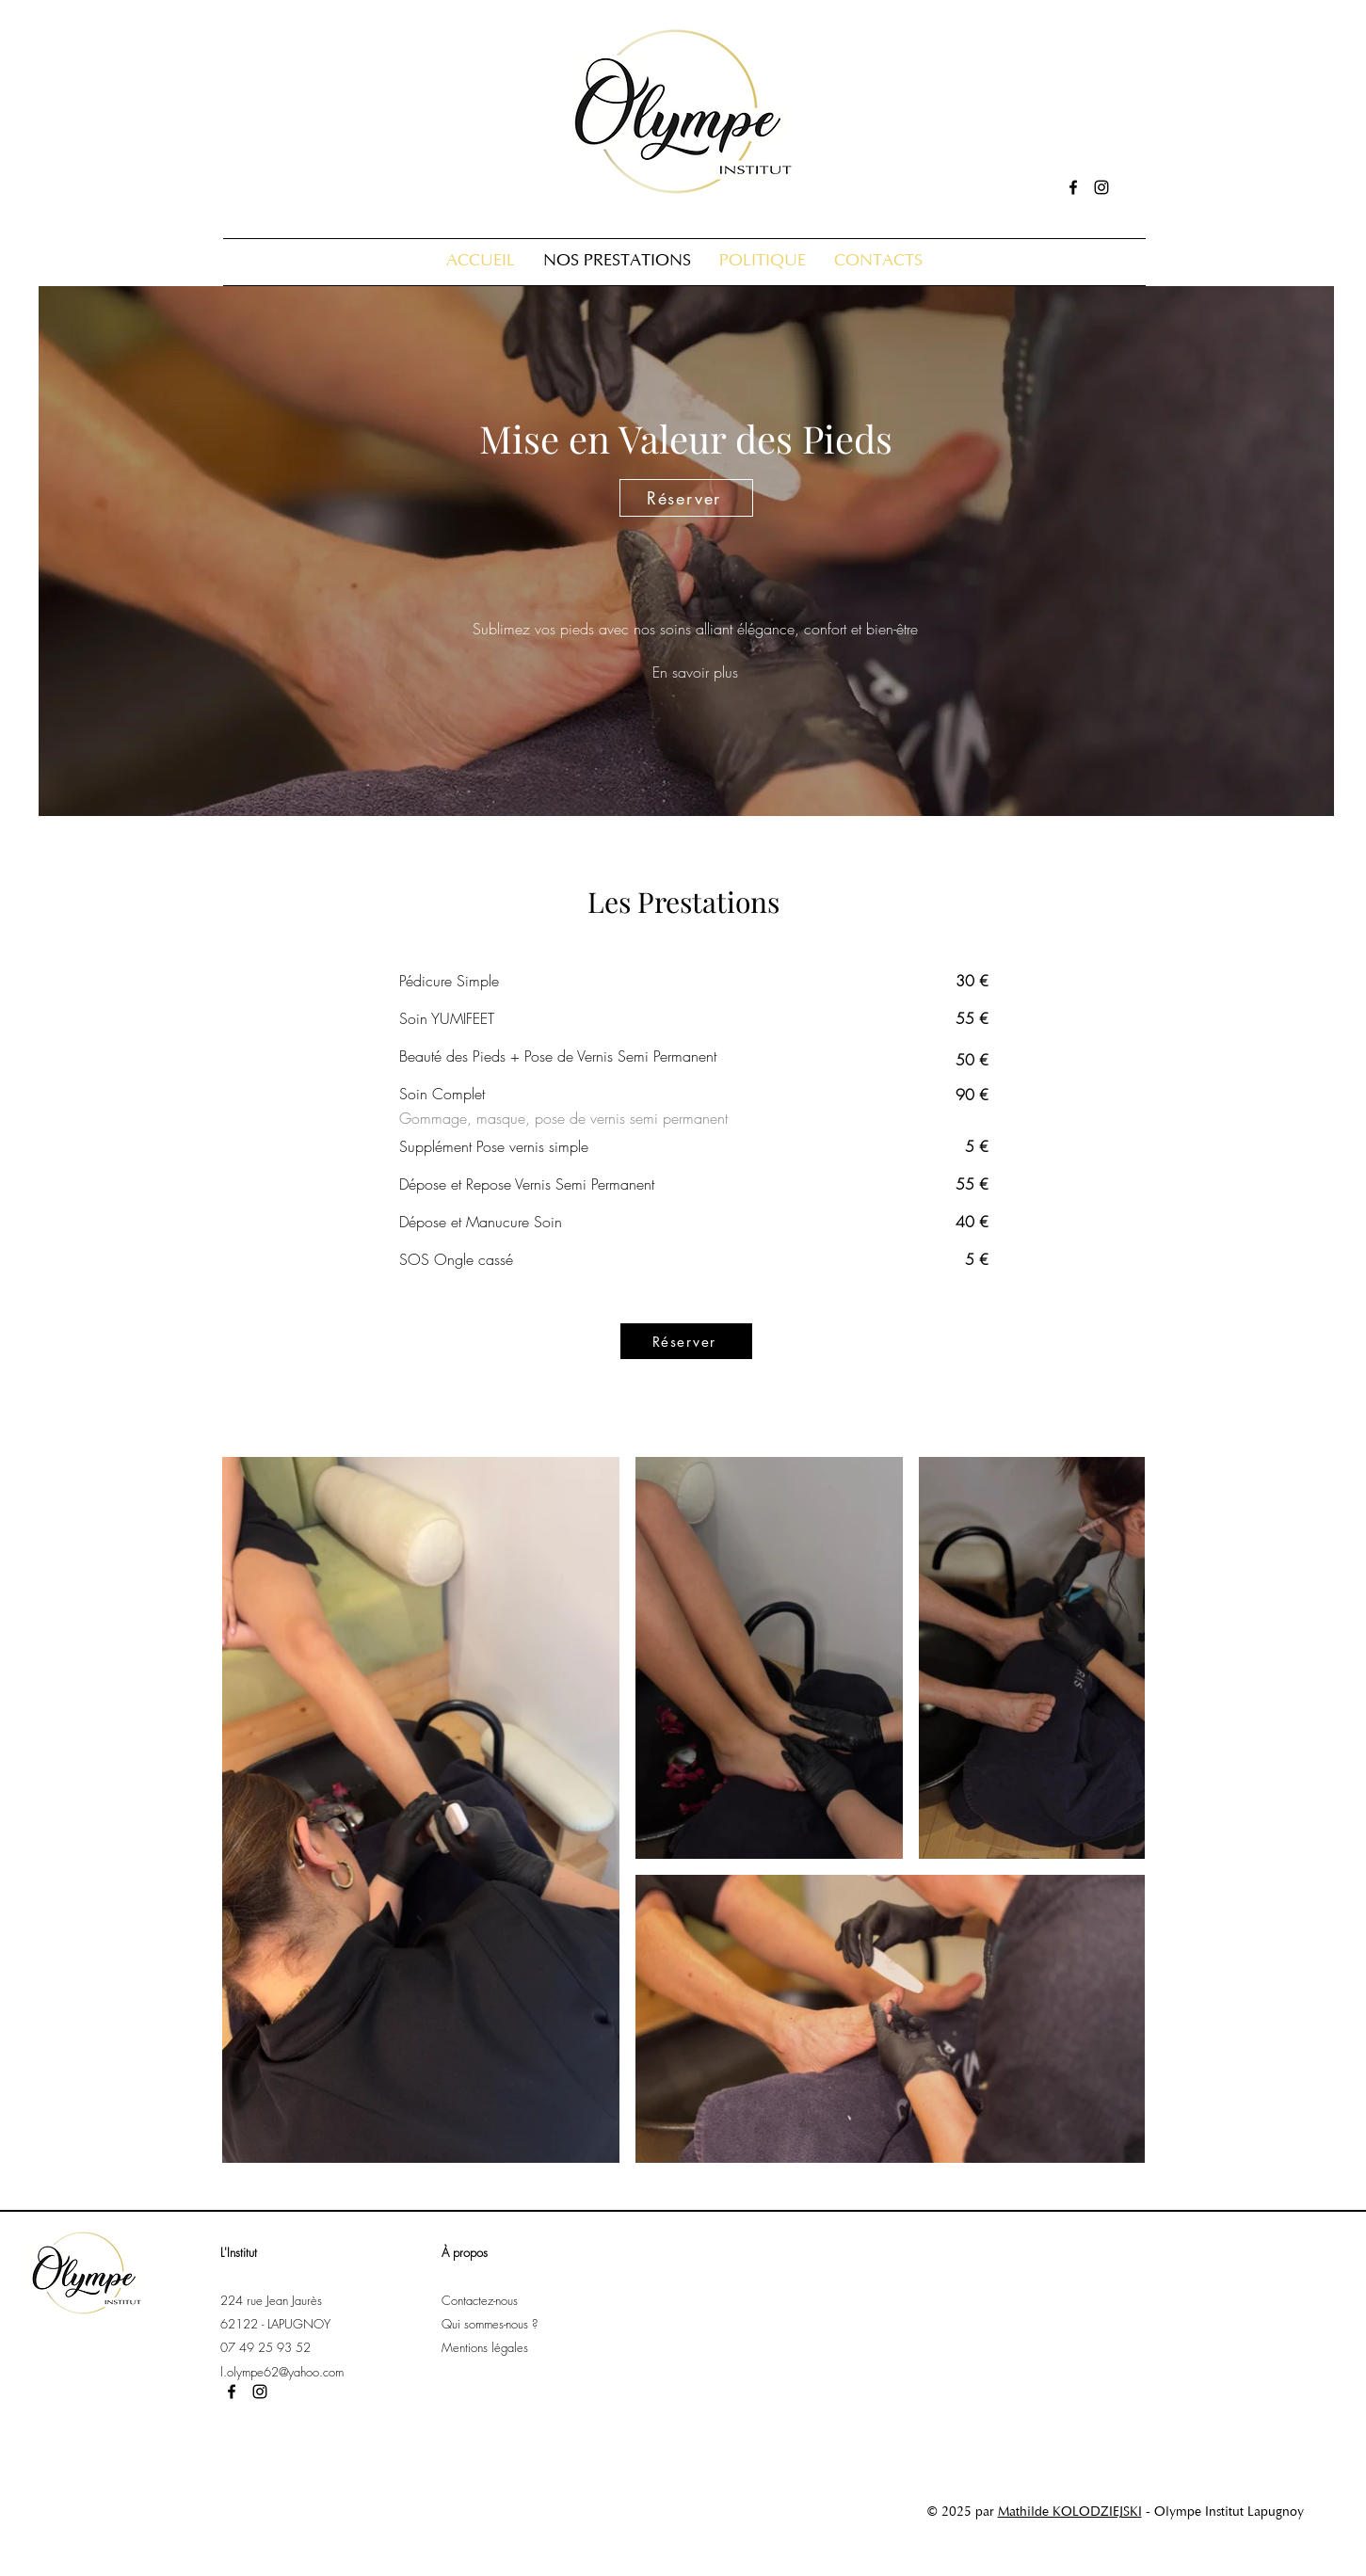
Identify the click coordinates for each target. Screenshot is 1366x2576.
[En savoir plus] (696, 672)
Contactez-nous (482, 2300)
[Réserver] (686, 498)
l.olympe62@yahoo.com (282, 2371)
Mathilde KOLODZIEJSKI (1070, 2513)
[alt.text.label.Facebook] (1073, 187)
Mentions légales (487, 2347)
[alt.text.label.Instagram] (1101, 187)
